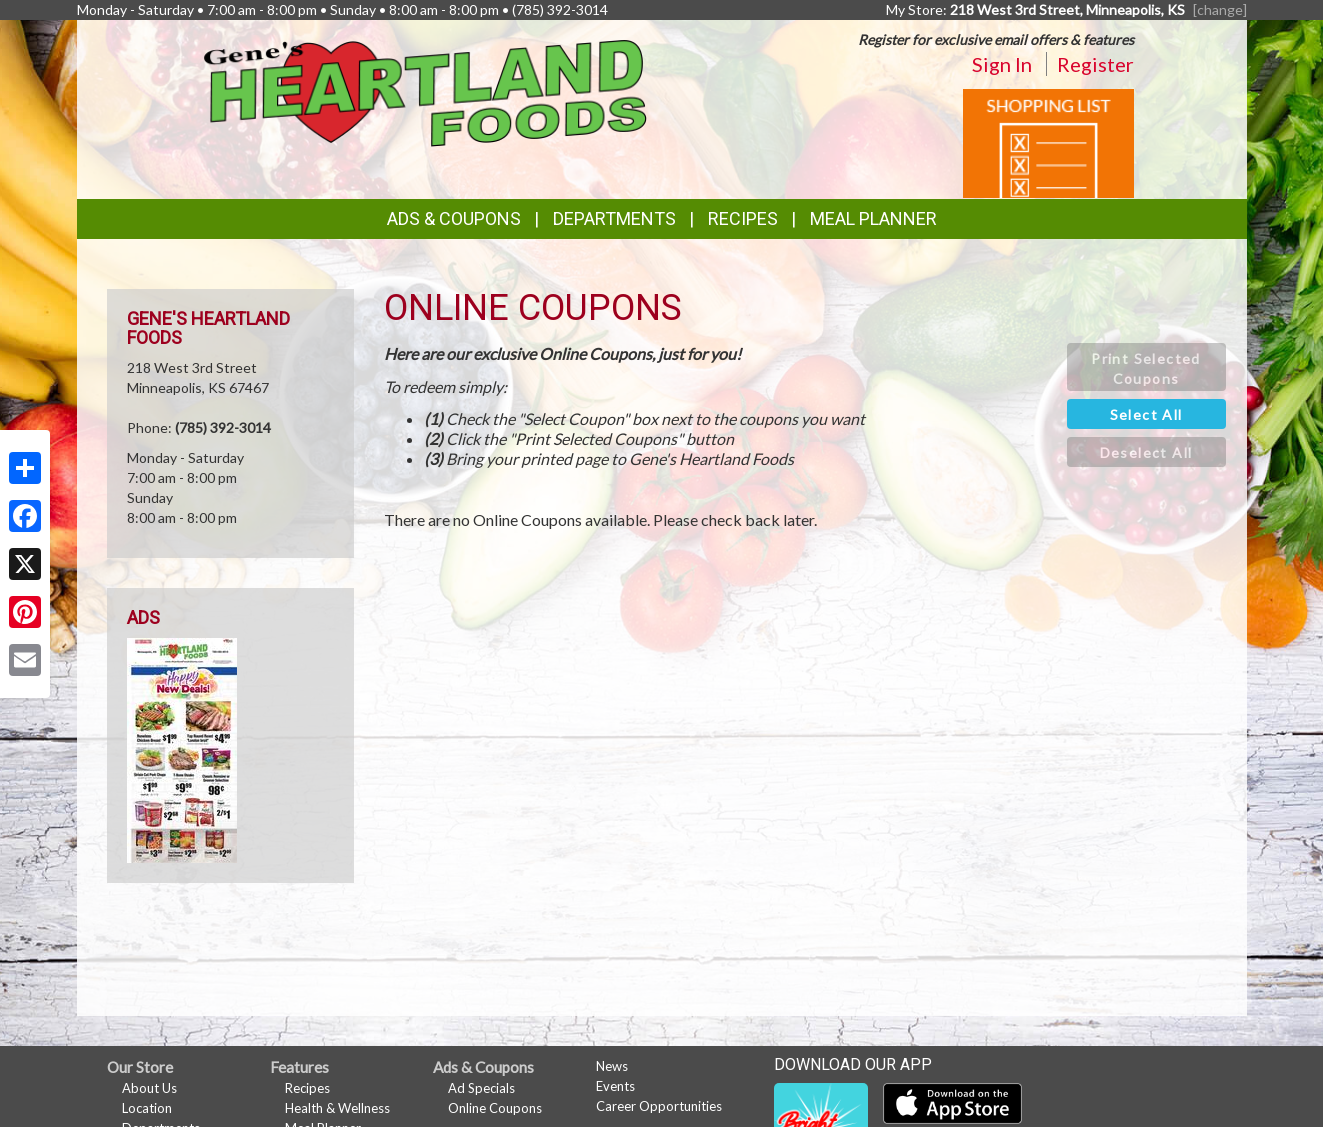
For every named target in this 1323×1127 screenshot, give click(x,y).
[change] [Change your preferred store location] (1220, 9)
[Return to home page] (425, 91)
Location (147, 1108)
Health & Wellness (337, 1108)
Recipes (743, 218)
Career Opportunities (659, 1106)
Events (615, 1086)
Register (1095, 64)
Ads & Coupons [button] (454, 218)
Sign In (1002, 64)
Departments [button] (614, 218)
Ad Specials (481, 1088)
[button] (1146, 367)
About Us (149, 1088)
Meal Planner (873, 218)
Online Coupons (495, 1108)
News (612, 1066)
